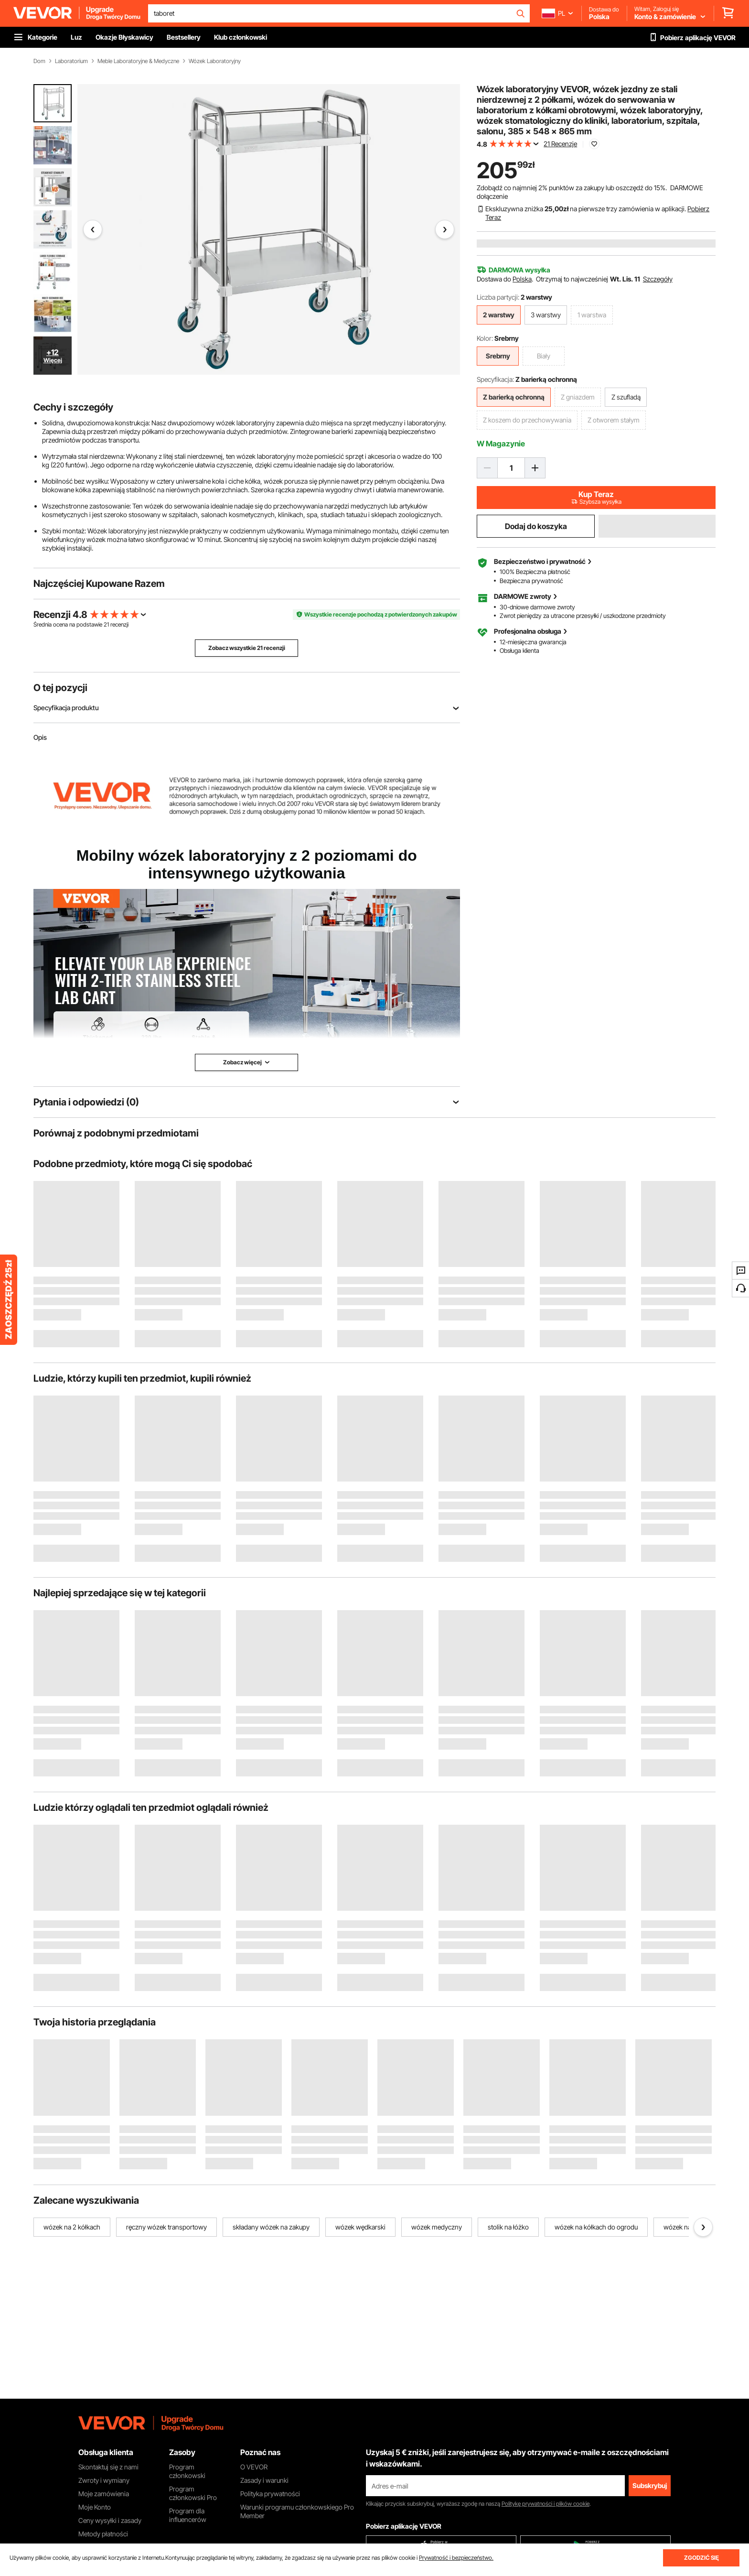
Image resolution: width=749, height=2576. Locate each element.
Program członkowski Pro (193, 2493)
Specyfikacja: (495, 379)
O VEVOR (254, 2467)
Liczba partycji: (498, 297)
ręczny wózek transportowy (166, 2227)
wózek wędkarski (360, 2227)
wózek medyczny (436, 2227)
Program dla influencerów (187, 2515)
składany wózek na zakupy (271, 2227)
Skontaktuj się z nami (108, 2467)
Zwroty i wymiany (103, 2480)
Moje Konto (94, 2507)
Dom (39, 61)
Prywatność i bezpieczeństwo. (456, 2557)
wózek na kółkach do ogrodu (596, 2227)
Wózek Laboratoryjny (215, 61)
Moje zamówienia (103, 2493)
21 (106, 624)
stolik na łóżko (508, 2227)
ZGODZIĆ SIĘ (701, 2557)
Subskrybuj (649, 2485)
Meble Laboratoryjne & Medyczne (138, 61)
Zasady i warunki (264, 2480)
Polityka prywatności (270, 2493)
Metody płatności (103, 2534)
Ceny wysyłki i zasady (109, 2520)
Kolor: (485, 338)
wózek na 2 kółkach (71, 2227)
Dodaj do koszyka (536, 526)
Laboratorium (71, 61)
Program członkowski (187, 2471)
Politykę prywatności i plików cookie (545, 2503)
